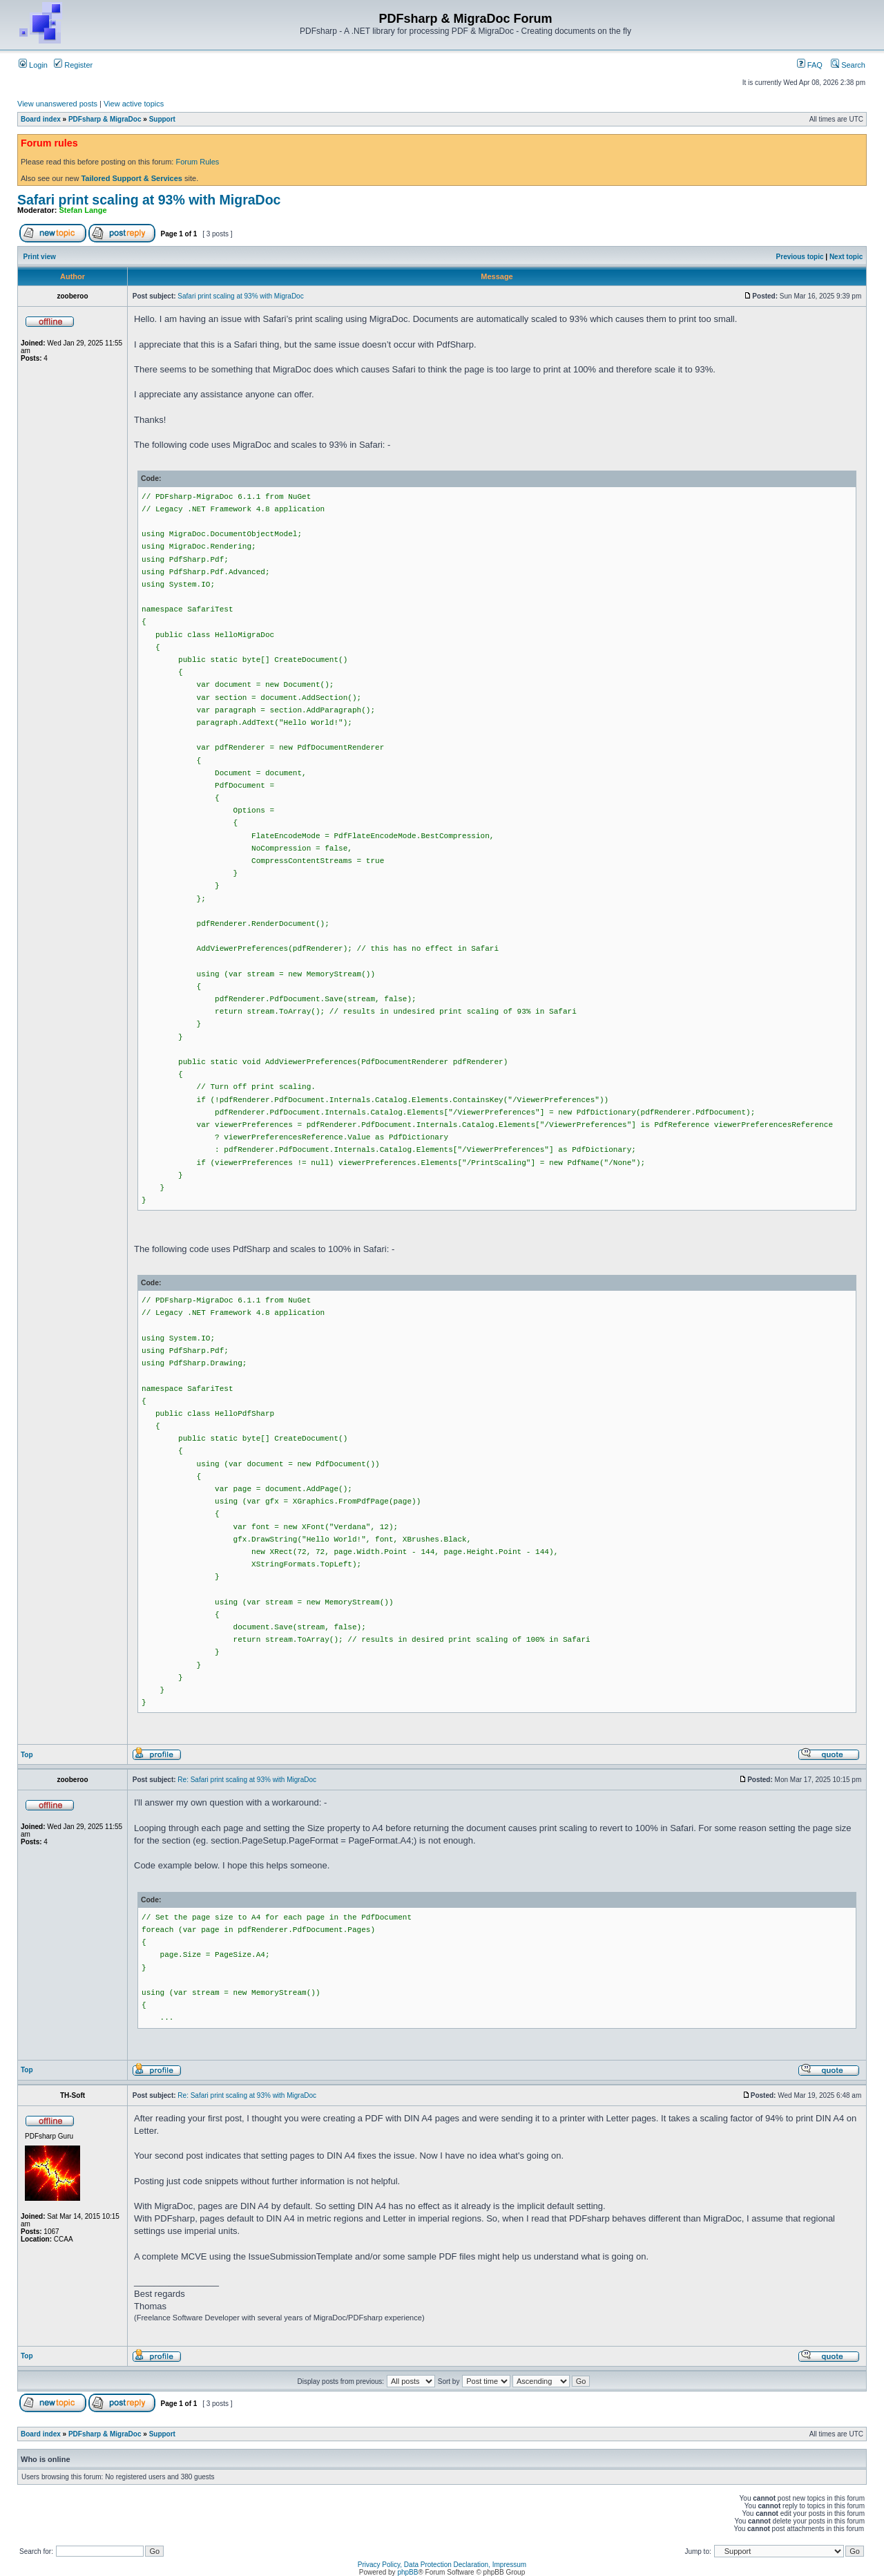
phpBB (407, 2572)
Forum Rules (197, 162)
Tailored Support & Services (131, 178)
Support (162, 119)
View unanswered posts (57, 104)
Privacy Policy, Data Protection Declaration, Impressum (442, 2564)
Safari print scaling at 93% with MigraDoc (148, 199)
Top (27, 1755)
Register (73, 65)
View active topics (134, 104)
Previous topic (800, 257)
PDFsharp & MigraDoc (105, 119)
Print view (39, 257)
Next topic (846, 257)
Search (848, 65)
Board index (41, 119)
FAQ (810, 65)
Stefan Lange (83, 210)
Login (33, 65)
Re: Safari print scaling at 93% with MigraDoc (246, 1779)
